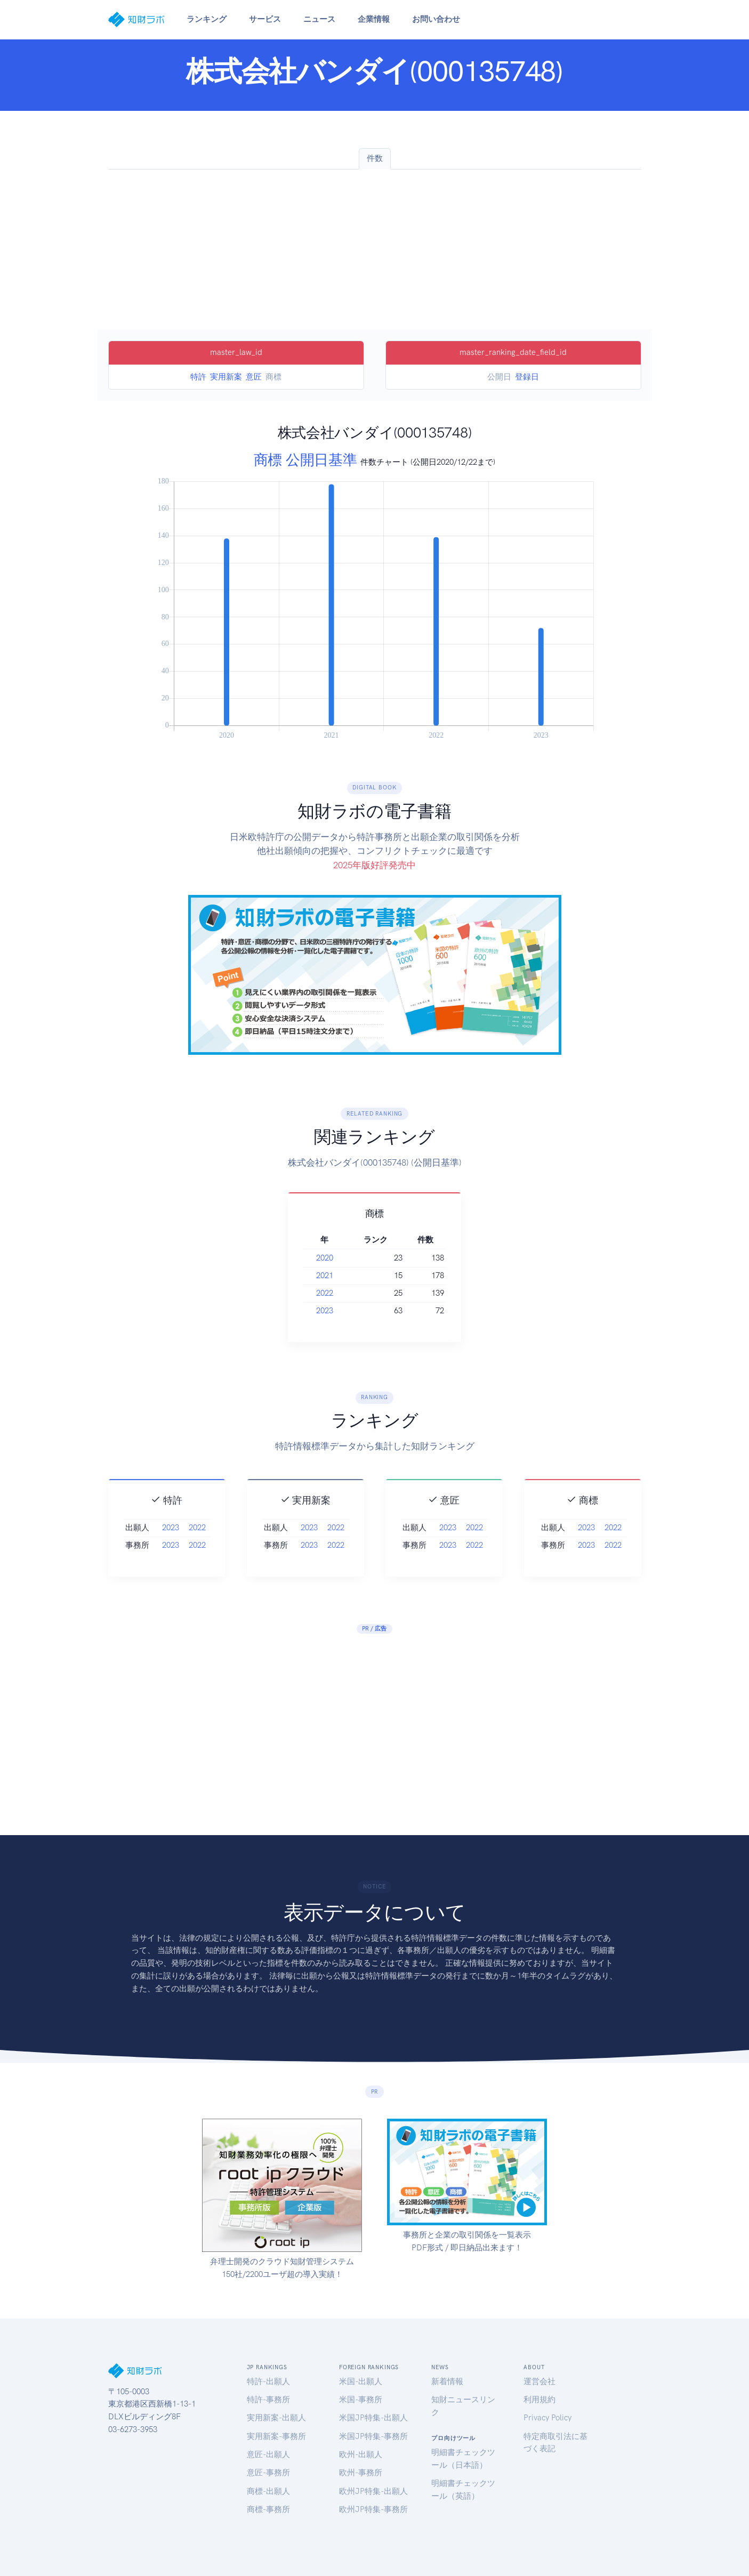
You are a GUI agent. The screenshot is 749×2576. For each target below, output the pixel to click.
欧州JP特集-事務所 (373, 2509)
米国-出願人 (360, 2381)
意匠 (254, 377)
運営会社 (539, 2381)
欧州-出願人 (360, 2454)
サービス (265, 19)
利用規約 (539, 2399)
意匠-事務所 (268, 2472)
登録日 (527, 377)
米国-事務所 (360, 2399)
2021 (344, 1275)
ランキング (207, 19)
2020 (344, 1258)
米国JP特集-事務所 (373, 2436)
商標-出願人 (268, 2491)
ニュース (319, 19)
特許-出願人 (268, 2381)
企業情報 (374, 19)
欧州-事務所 (360, 2472)
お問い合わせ (436, 19)
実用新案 (226, 377)
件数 (375, 158)
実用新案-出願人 (276, 2417)
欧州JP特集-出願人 (373, 2491)
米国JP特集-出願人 (373, 2417)
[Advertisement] (374, 249)
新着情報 (447, 2381)
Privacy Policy (547, 2417)
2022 (344, 1293)
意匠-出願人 (268, 2454)
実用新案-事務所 (276, 2436)
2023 (344, 1310)
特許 (198, 377)
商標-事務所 (268, 2509)
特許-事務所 (268, 2399)
